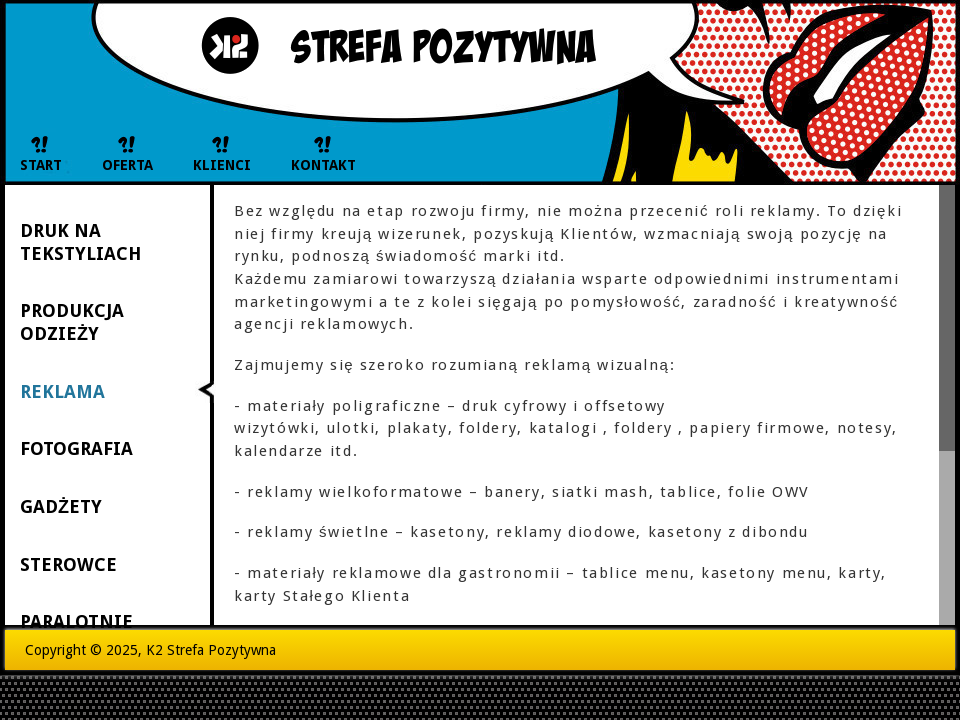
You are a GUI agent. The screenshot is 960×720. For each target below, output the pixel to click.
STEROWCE (68, 564)
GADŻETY (61, 506)
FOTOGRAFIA (76, 448)
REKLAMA (62, 391)
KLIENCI (222, 165)
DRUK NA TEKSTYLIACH (80, 242)
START (41, 165)
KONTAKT (323, 165)
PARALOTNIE (76, 621)
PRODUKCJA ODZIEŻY (72, 322)
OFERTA (127, 165)
